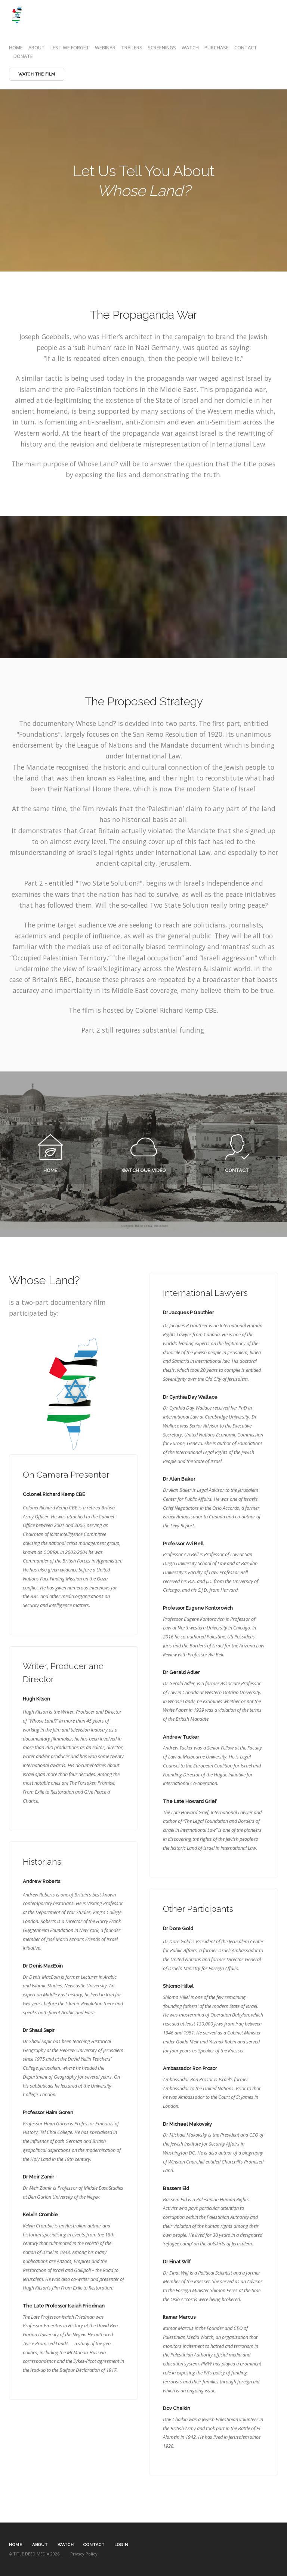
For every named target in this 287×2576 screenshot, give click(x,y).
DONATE (23, 56)
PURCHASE (216, 47)
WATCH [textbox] (66, 2544)
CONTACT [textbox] (94, 2544)
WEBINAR (105, 47)
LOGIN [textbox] (121, 2544)
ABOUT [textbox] (40, 2544)
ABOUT (36, 47)
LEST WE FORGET (69, 47)
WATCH (190, 47)
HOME (16, 47)
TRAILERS (131, 47)
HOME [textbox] (15, 2544)
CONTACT (245, 47)
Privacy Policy (84, 2554)
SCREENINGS (162, 47)
